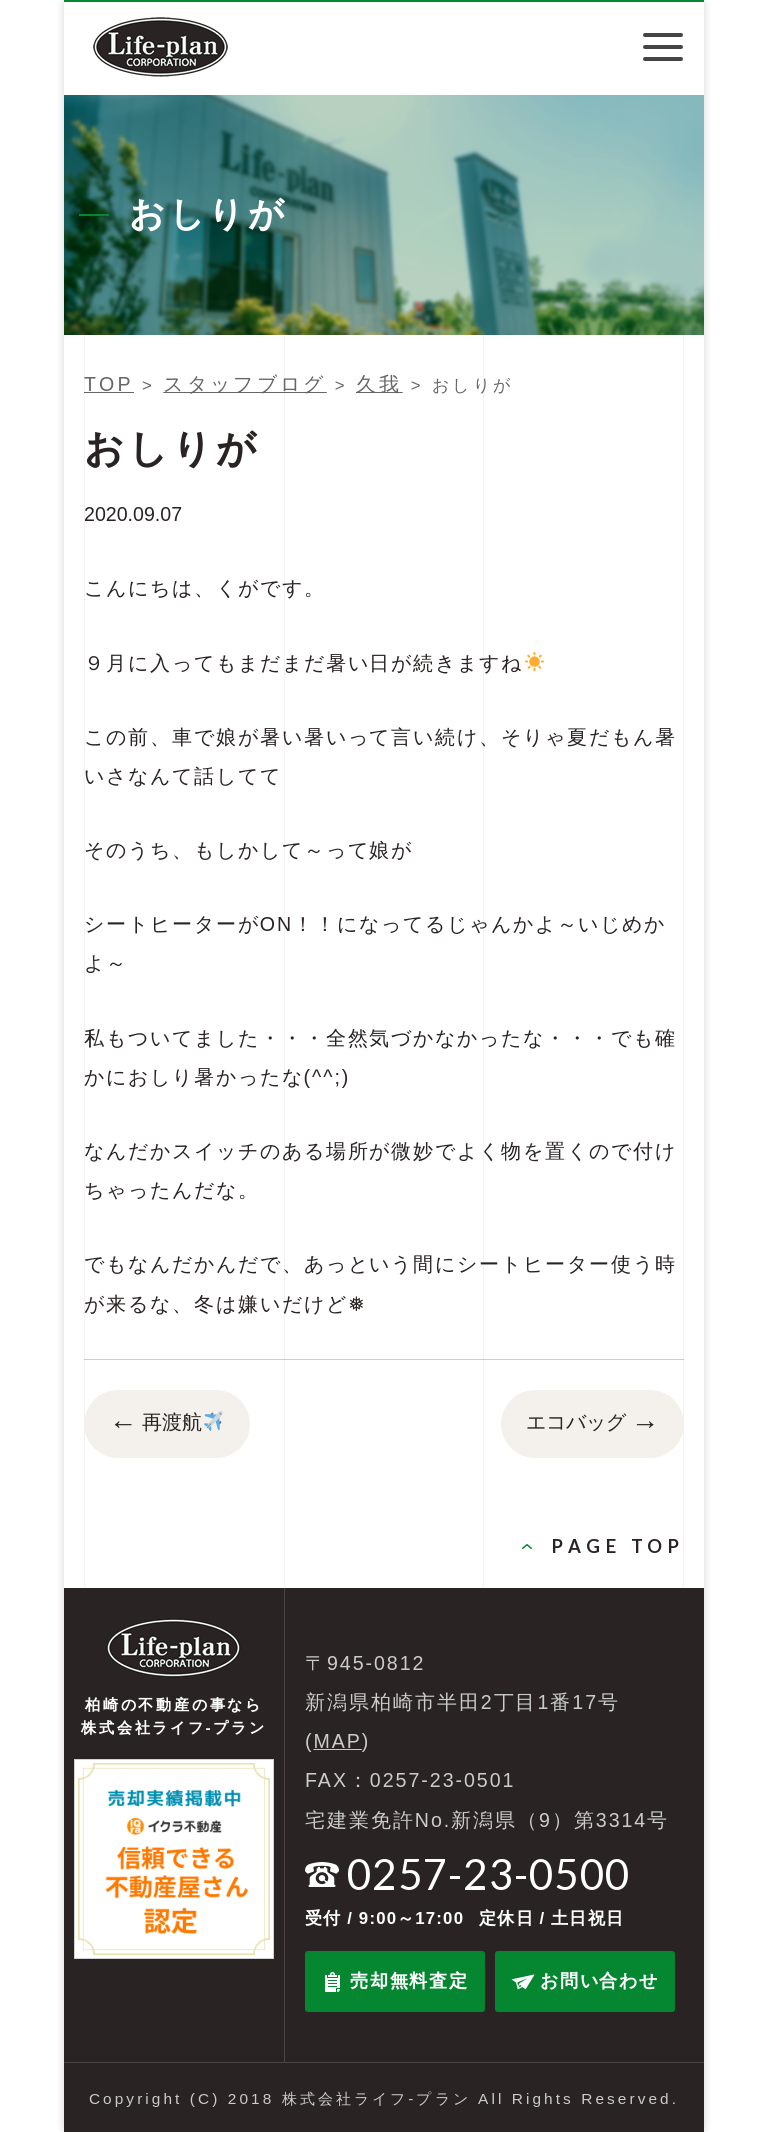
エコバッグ (592, 1424)
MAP (338, 1741)
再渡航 (166, 1424)
